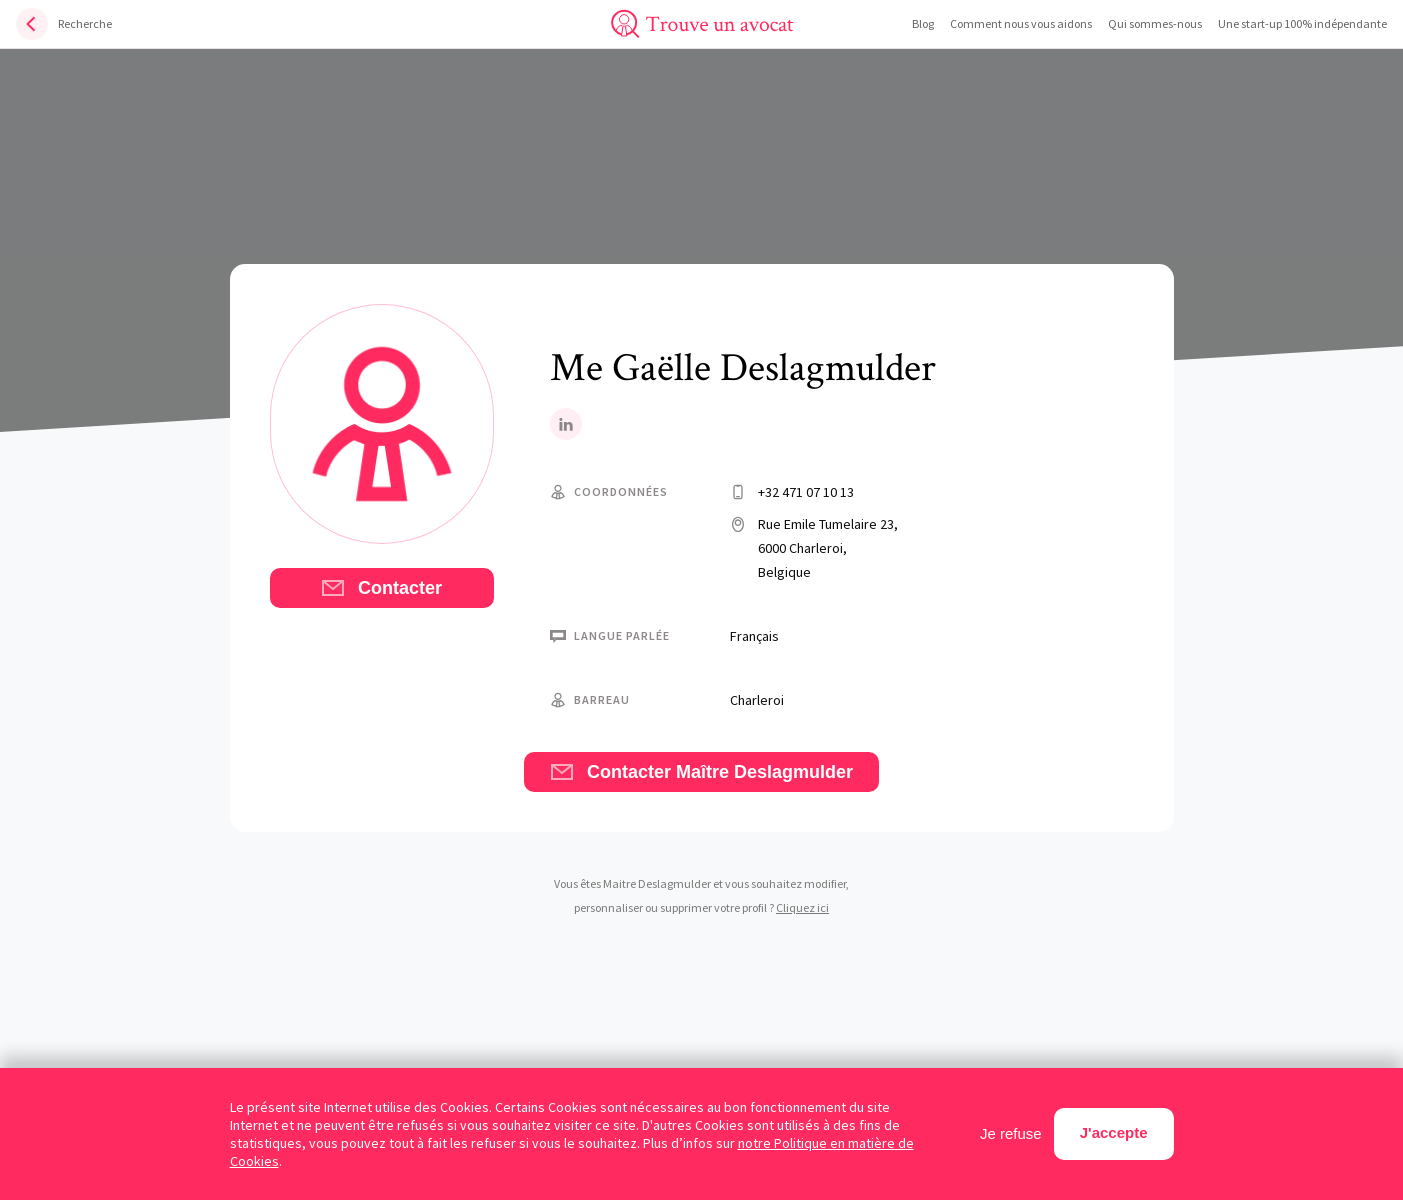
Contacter (381, 588)
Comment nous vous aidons (1021, 23)
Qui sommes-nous (1155, 23)
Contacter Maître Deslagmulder (701, 772)
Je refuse (1011, 1133)
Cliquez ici (802, 907)
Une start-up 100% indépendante (1302, 23)
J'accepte (1114, 1132)
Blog (923, 23)
